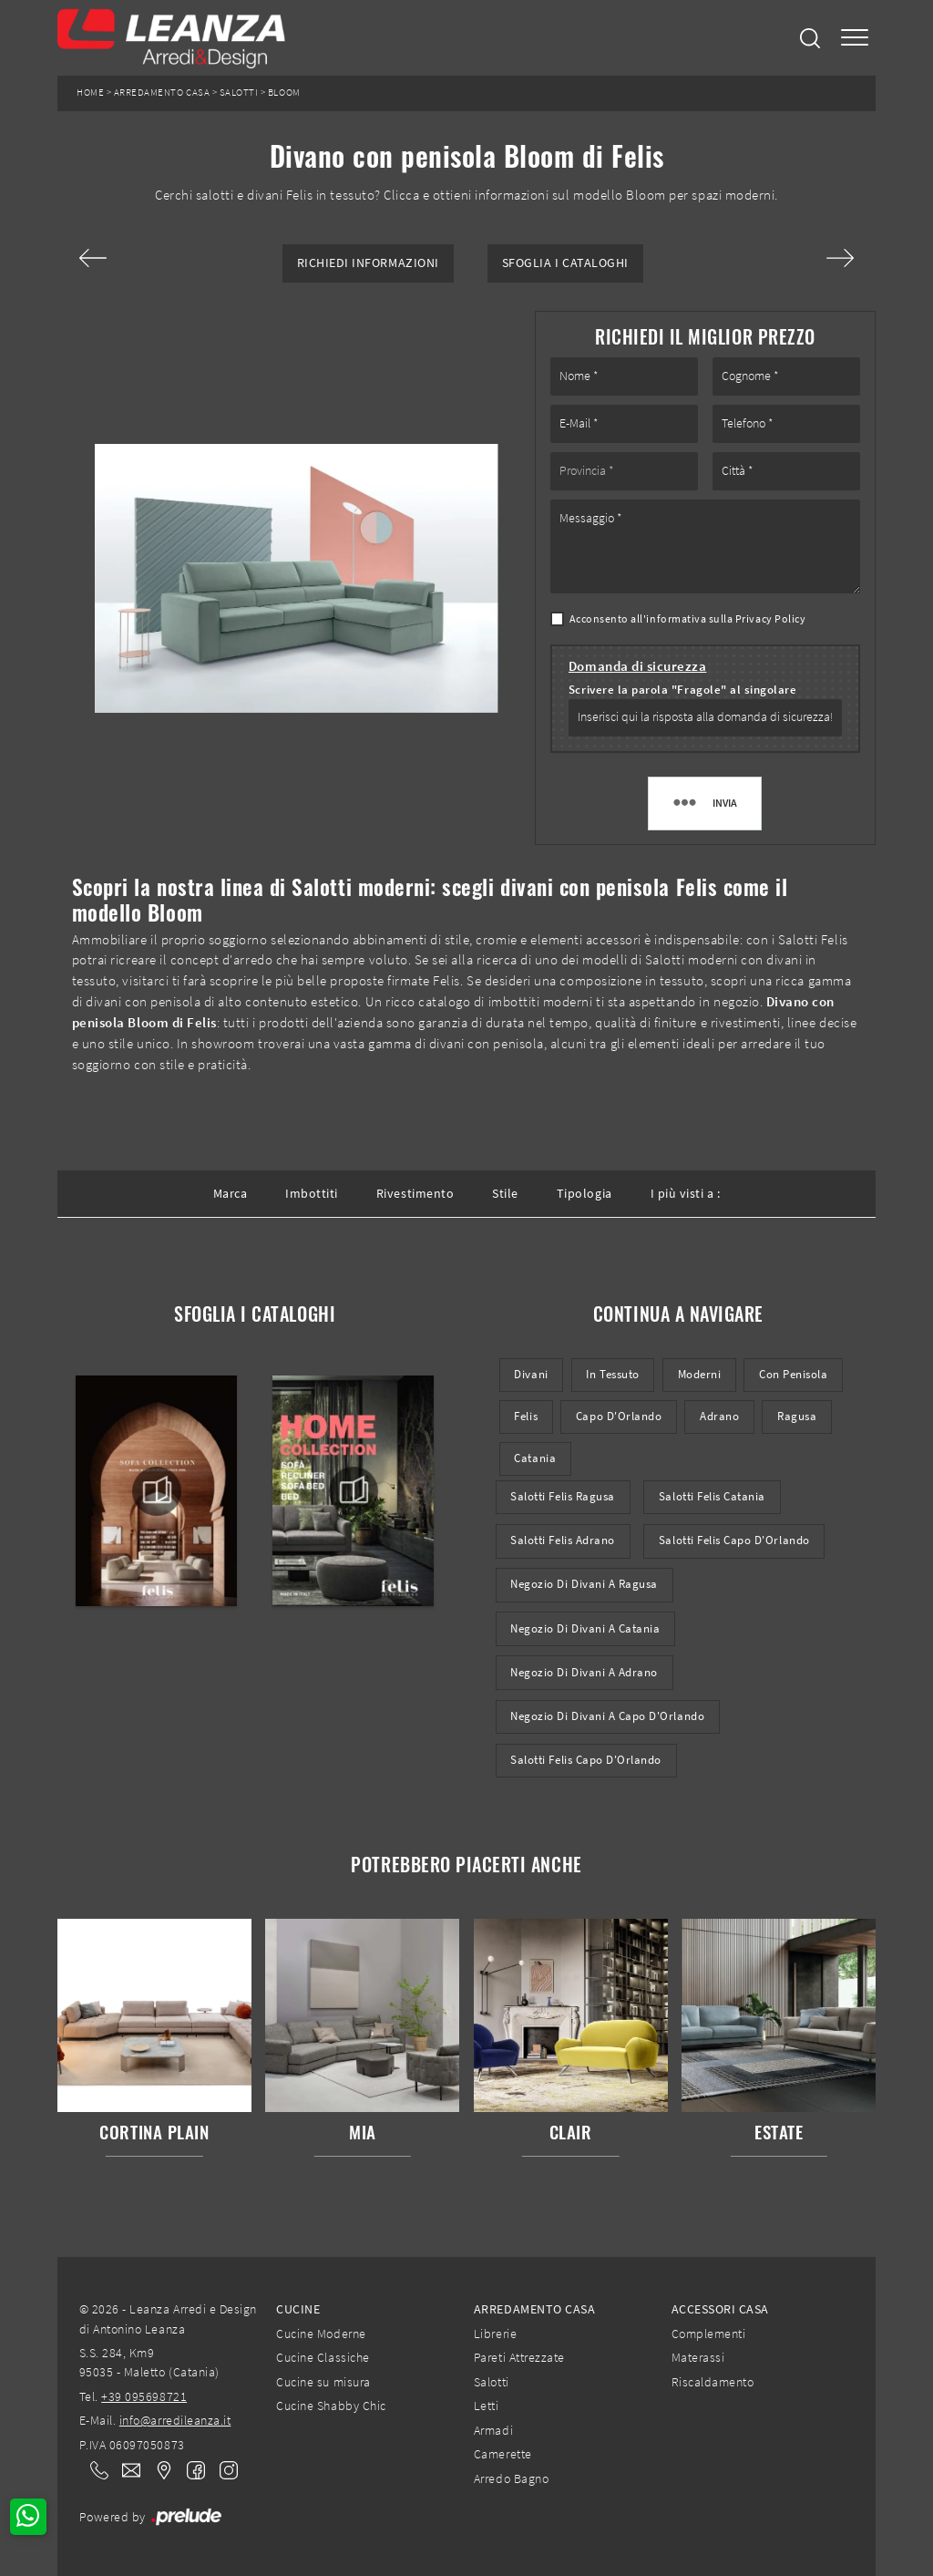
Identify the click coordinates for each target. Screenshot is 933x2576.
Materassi (698, 2357)
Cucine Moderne (320, 2333)
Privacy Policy (770, 618)
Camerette (503, 2454)
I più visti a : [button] (686, 1193)
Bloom (284, 92)
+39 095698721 (144, 2396)
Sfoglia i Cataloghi (565, 263)
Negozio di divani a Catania (585, 1628)
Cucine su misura (323, 2382)
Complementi (709, 2333)
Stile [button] (505, 1193)
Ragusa (796, 1416)
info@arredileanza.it (175, 2420)
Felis (526, 1416)
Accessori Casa (720, 2309)
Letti (486, 2405)
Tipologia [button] (584, 1193)
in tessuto (612, 1374)
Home (90, 92)
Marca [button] (230, 1193)
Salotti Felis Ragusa (562, 1496)
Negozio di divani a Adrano (584, 1672)
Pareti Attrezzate (519, 2357)
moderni (700, 1374)
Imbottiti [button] (311, 1193)
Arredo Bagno (511, 2478)
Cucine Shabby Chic (330, 2405)
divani (531, 1374)
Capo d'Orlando (618, 1416)
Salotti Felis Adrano (562, 1540)
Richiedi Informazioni (368, 263)
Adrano (719, 1416)
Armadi (493, 2430)
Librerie (495, 2333)
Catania (535, 1458)
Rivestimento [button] (415, 1193)
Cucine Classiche (322, 2357)
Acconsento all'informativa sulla (687, 618)
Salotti (239, 92)
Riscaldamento (713, 2382)
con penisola (793, 1374)
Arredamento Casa (162, 92)
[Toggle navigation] (855, 37)
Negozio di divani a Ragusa (584, 1584)
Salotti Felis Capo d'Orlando (734, 1540)
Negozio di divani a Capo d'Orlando (607, 1716)
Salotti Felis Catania (712, 1496)
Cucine (298, 2309)
